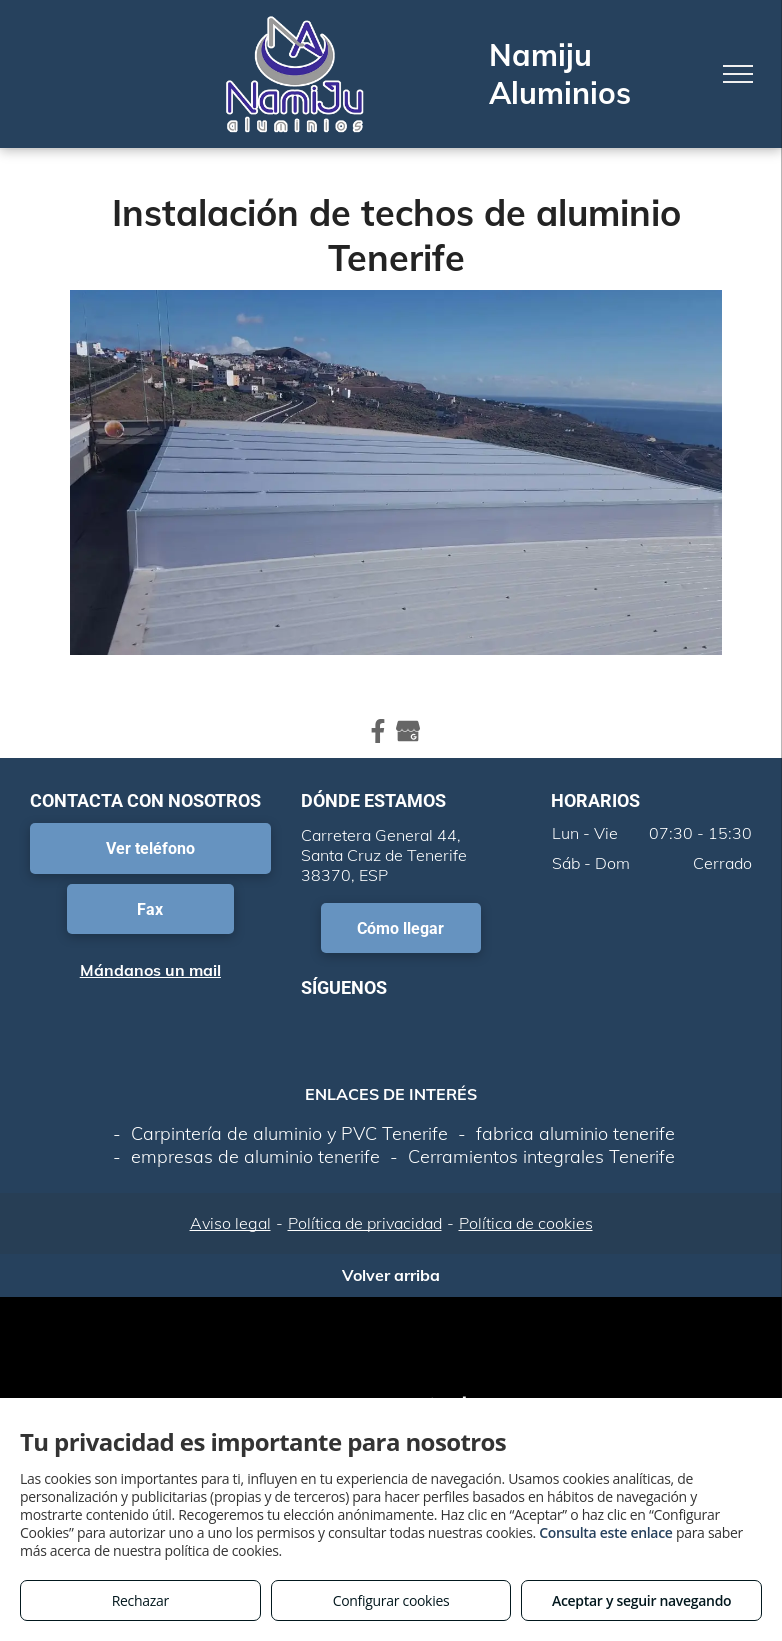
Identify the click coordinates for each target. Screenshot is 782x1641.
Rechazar (140, 1600)
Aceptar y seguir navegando (641, 1600)
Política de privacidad (365, 1223)
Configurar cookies (391, 1600)
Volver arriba (391, 1275)
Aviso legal (230, 1223)
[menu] (738, 74)
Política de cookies (526, 1223)
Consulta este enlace (605, 1532)
